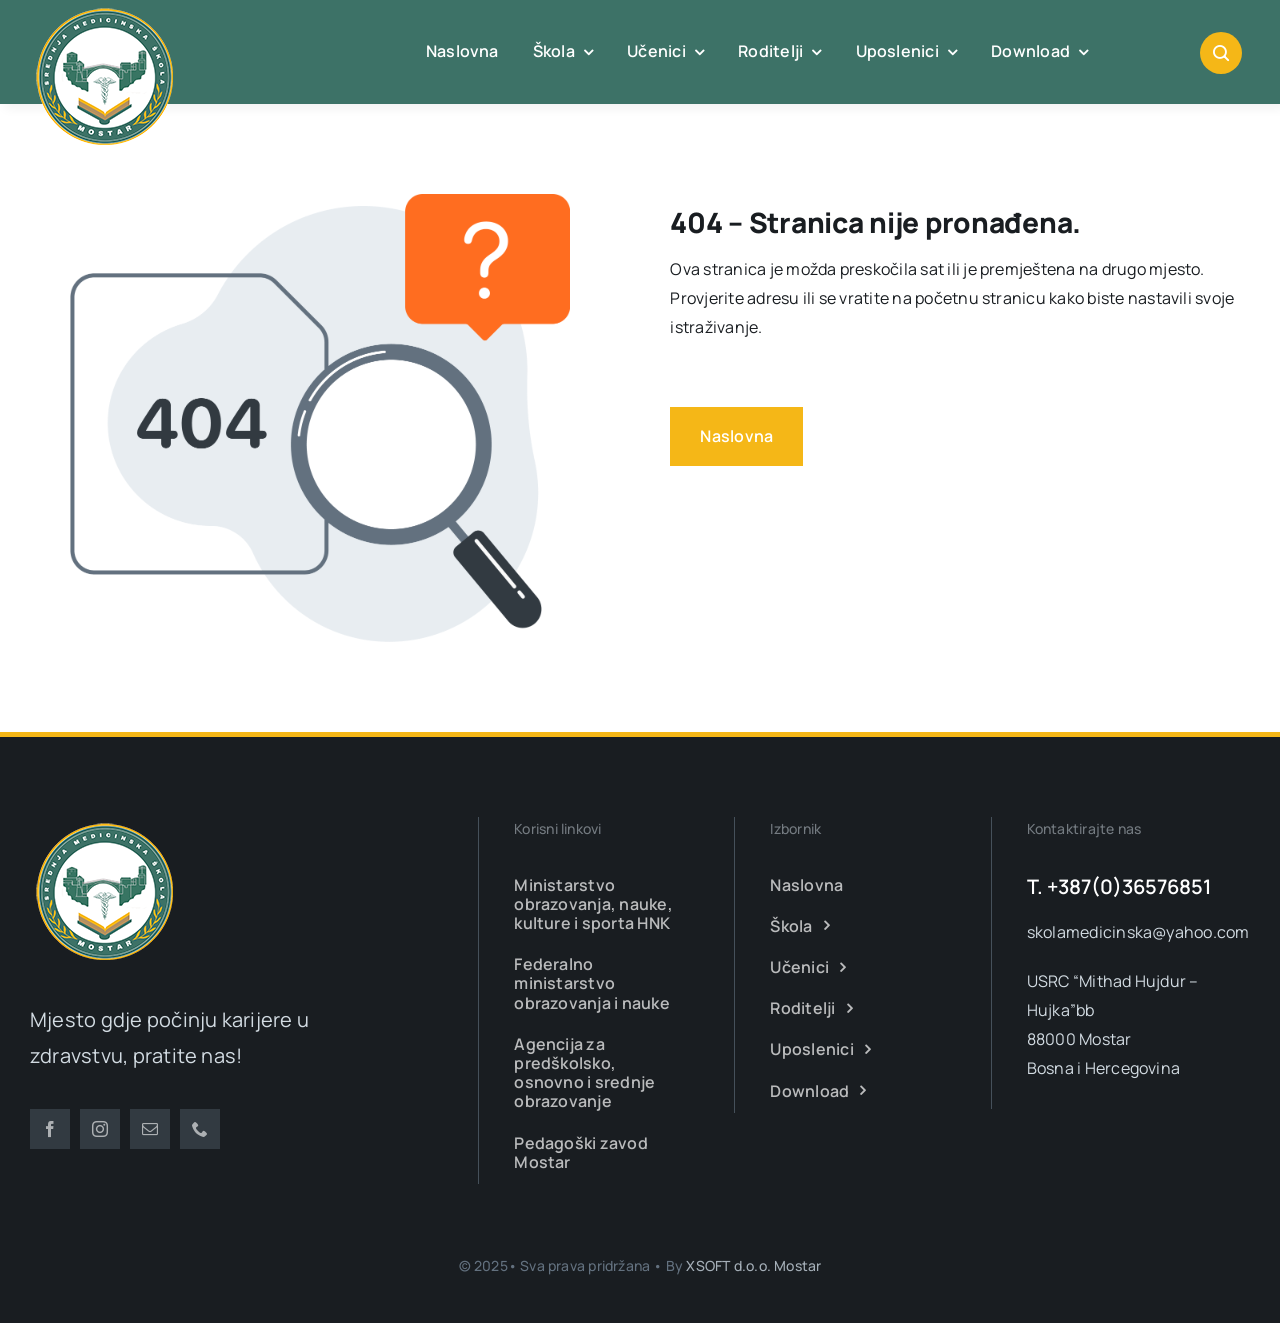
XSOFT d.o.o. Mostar (753, 1265)
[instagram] (100, 1129)
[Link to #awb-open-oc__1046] (1221, 53)
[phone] (200, 1129)
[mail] (150, 1129)
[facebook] (50, 1129)
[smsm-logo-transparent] (105, 825)
